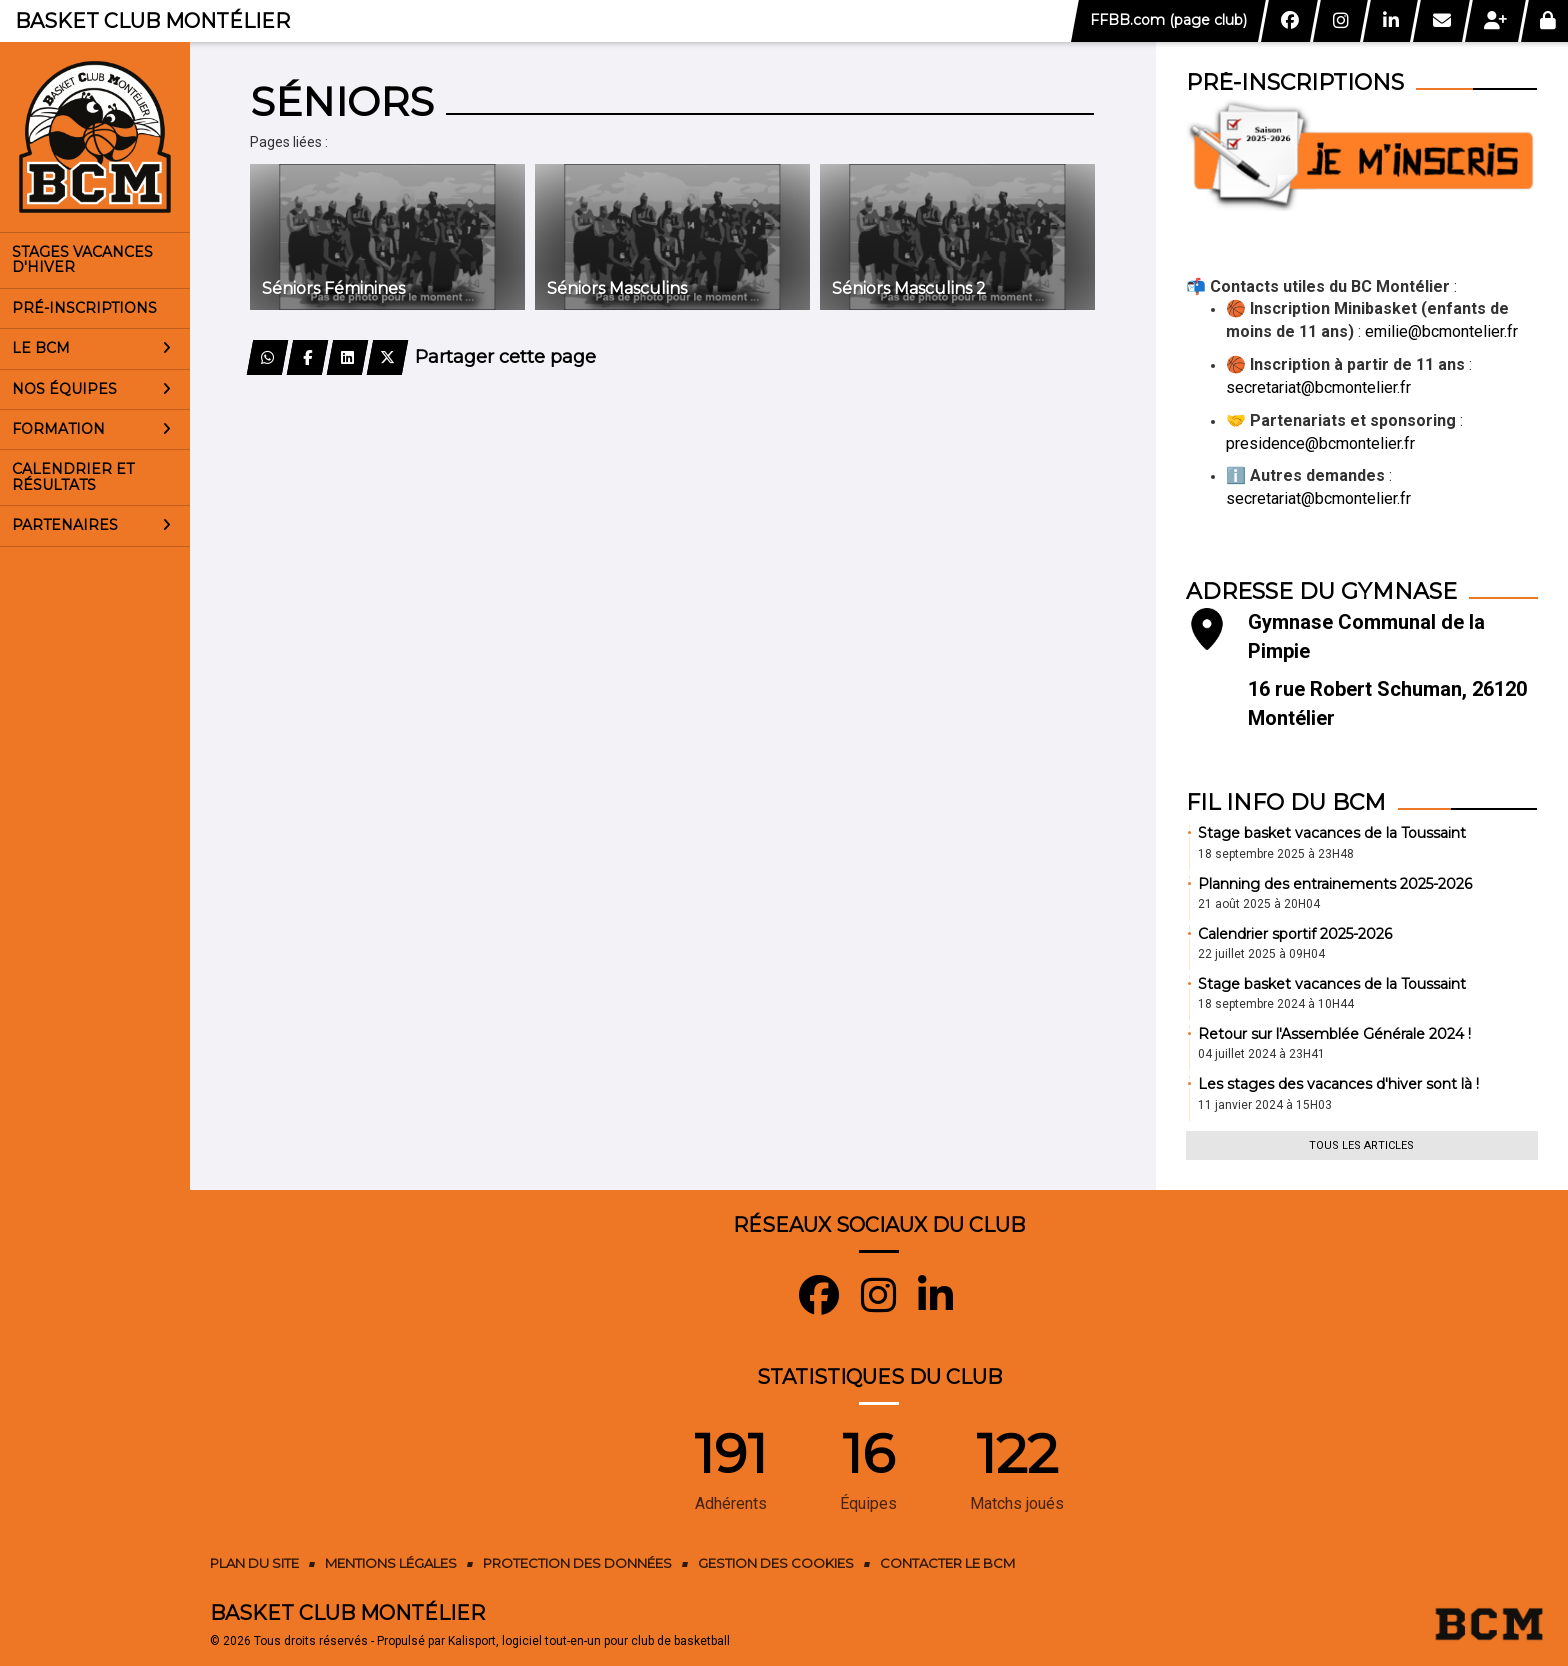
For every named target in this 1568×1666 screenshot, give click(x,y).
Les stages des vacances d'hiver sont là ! (1338, 1084)
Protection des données (577, 1563)
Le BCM (91, 348)
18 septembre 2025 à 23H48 (1276, 854)
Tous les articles (1361, 1145)
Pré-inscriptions (84, 308)
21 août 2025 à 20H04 (1259, 904)
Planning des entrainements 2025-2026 (1335, 884)
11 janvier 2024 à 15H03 (1265, 1105)
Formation (91, 429)
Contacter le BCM (947, 1563)
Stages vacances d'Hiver (82, 259)
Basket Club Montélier (152, 21)
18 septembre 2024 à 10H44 (1276, 1004)
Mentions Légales (391, 1563)
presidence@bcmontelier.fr (1320, 443)
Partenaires (91, 525)
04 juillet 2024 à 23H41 (1261, 1054)
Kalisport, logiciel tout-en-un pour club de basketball (589, 1641)
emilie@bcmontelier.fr (1441, 331)
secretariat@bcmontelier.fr (1318, 387)
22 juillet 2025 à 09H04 (1261, 954)
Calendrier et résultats (73, 476)
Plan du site (254, 1563)
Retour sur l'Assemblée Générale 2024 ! (1334, 1034)
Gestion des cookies (776, 1563)
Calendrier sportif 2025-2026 (1295, 934)
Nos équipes (91, 389)
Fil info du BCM (1286, 802)
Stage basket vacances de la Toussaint (1332, 833)
